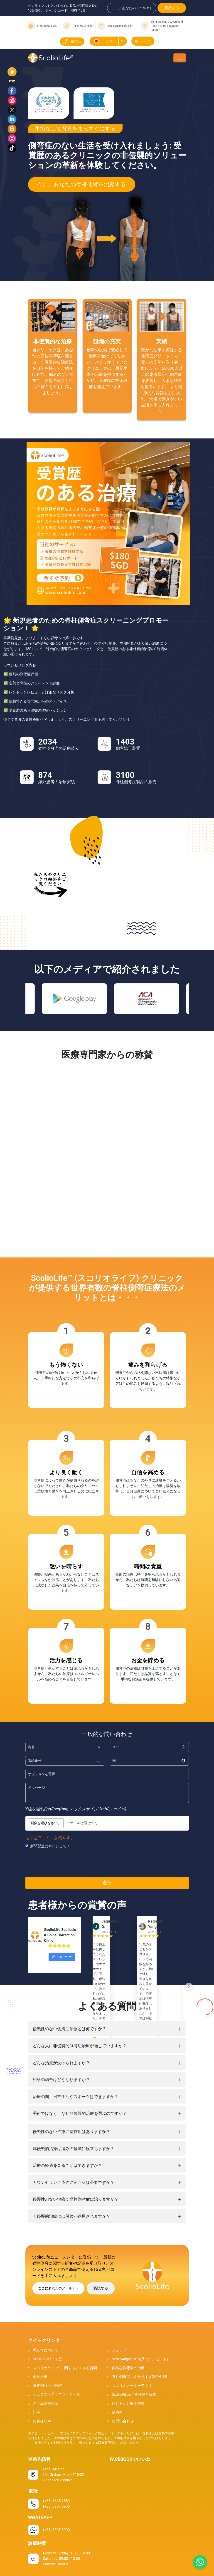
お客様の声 (42, 2421)
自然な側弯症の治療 (128, 2368)
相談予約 (72, 41)
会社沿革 (40, 2377)
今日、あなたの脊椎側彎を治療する (81, 184)
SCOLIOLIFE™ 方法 (48, 2359)
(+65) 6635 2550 (83, 25)
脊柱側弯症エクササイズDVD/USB (139, 2377)
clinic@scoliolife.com (120, 25)
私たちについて (45, 2350)
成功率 (117, 2412)
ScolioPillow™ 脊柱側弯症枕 (134, 2394)
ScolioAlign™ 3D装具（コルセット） (141, 2359)
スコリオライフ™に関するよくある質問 (65, 2368)
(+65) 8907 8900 (47, 25)
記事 (36, 2412)
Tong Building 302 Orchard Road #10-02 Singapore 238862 (167, 26)
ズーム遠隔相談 (45, 2403)
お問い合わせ (123, 2421)
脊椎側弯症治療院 (47, 2385)
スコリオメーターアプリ (132, 2385)
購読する (172, 8)
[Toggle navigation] (179, 57)
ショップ (143, 41)
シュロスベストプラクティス (56, 2394)
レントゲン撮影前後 (128, 2403)
